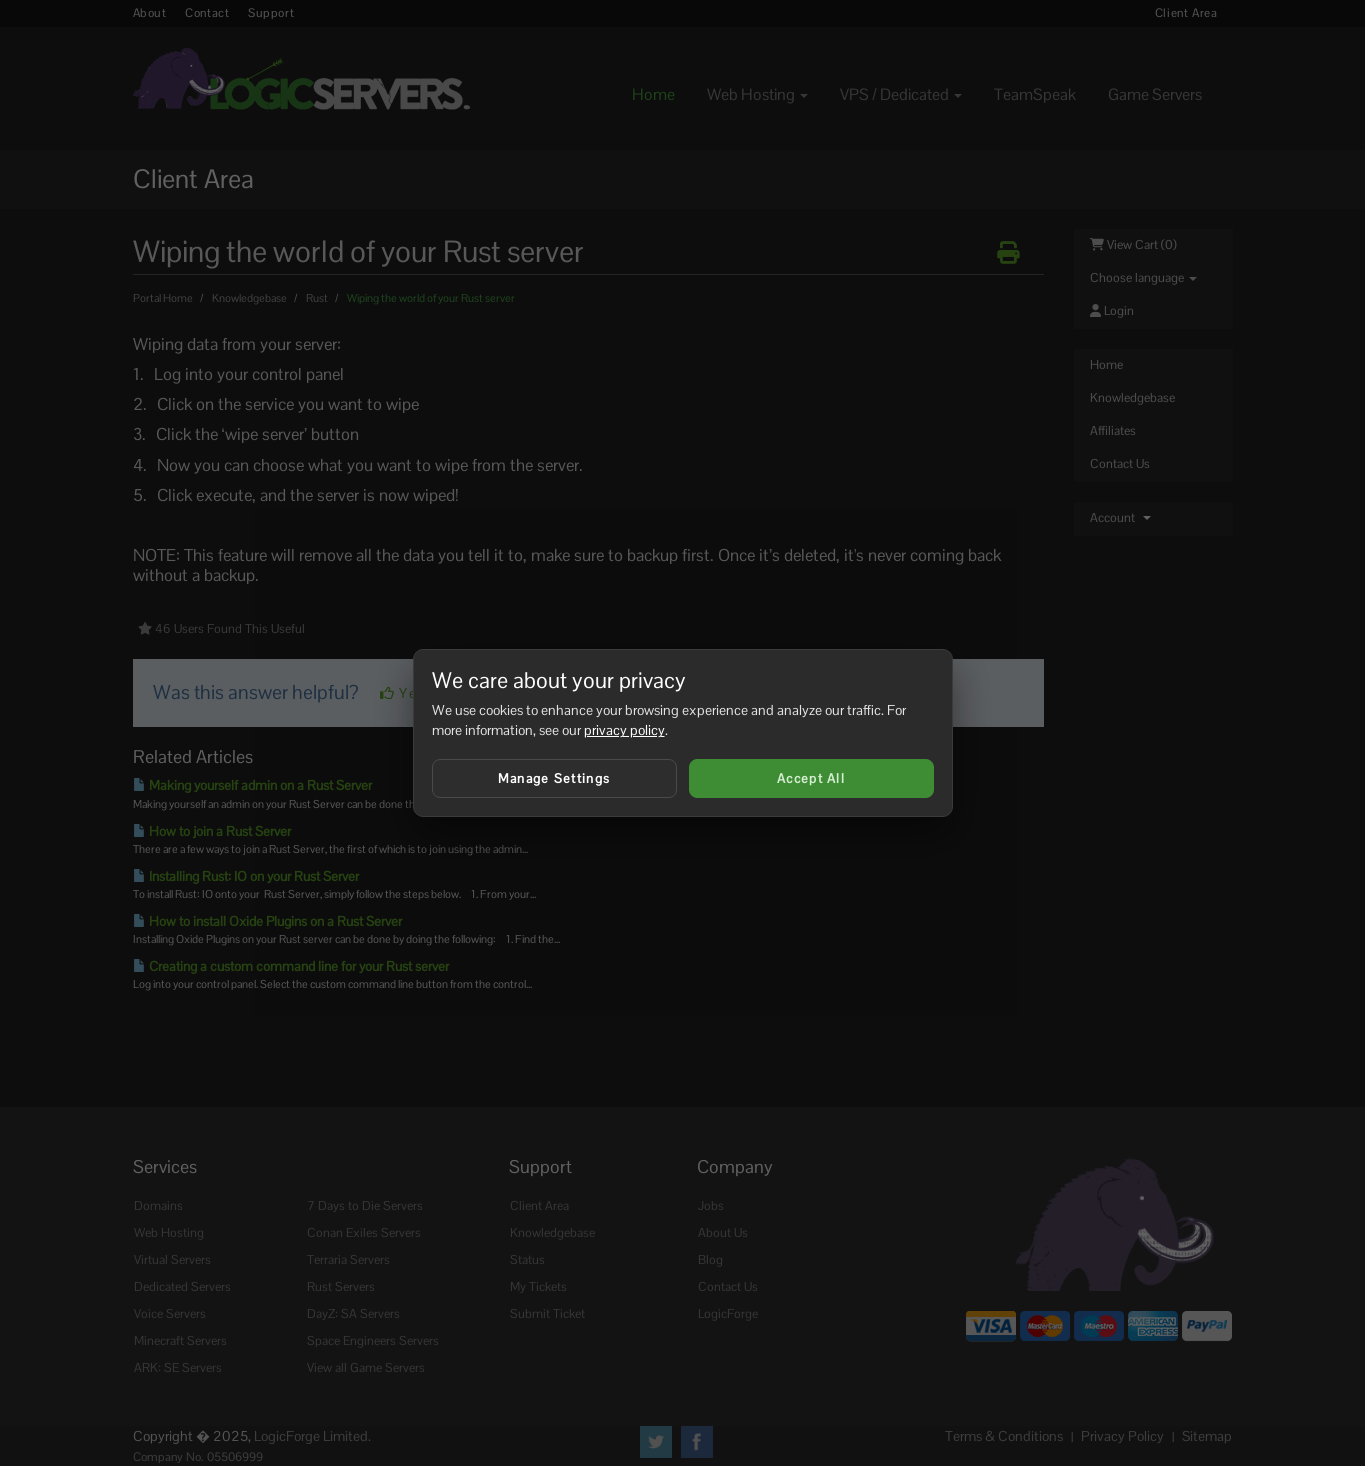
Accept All (811, 778)
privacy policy (624, 730)
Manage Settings (554, 778)
